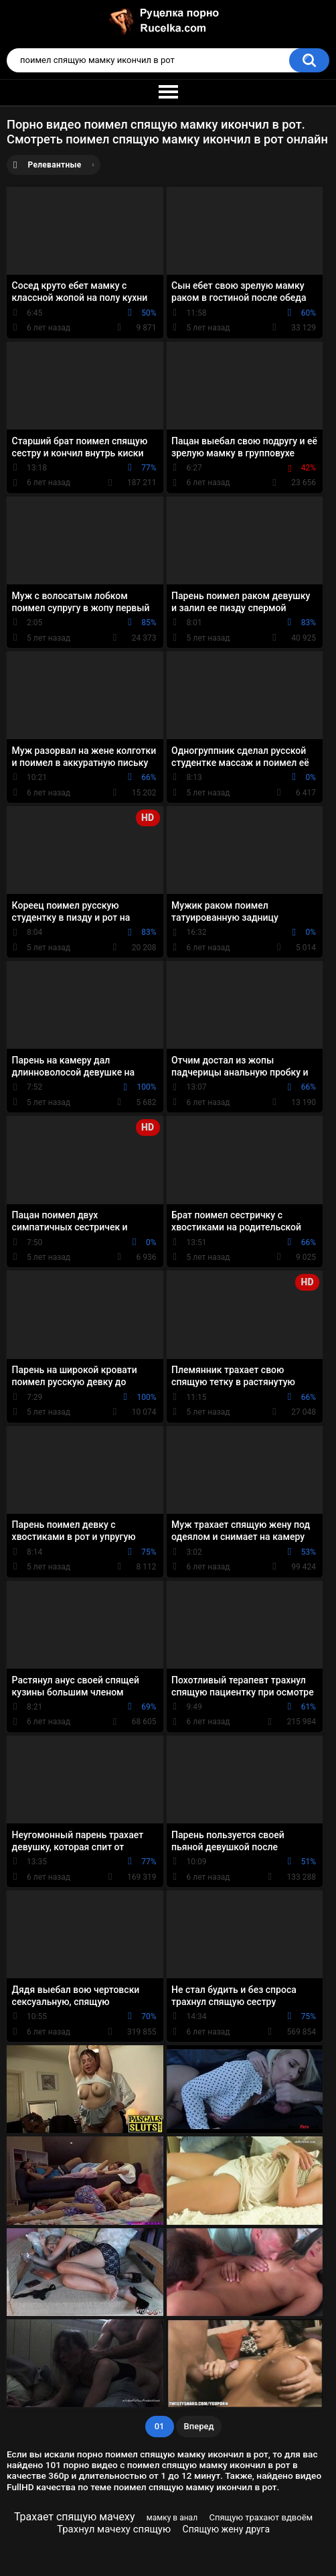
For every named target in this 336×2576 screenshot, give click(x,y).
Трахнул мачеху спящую (114, 2529)
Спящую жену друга (226, 2529)
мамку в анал (172, 2517)
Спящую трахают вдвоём (261, 2517)
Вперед (199, 2426)
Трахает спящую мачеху (74, 2516)
